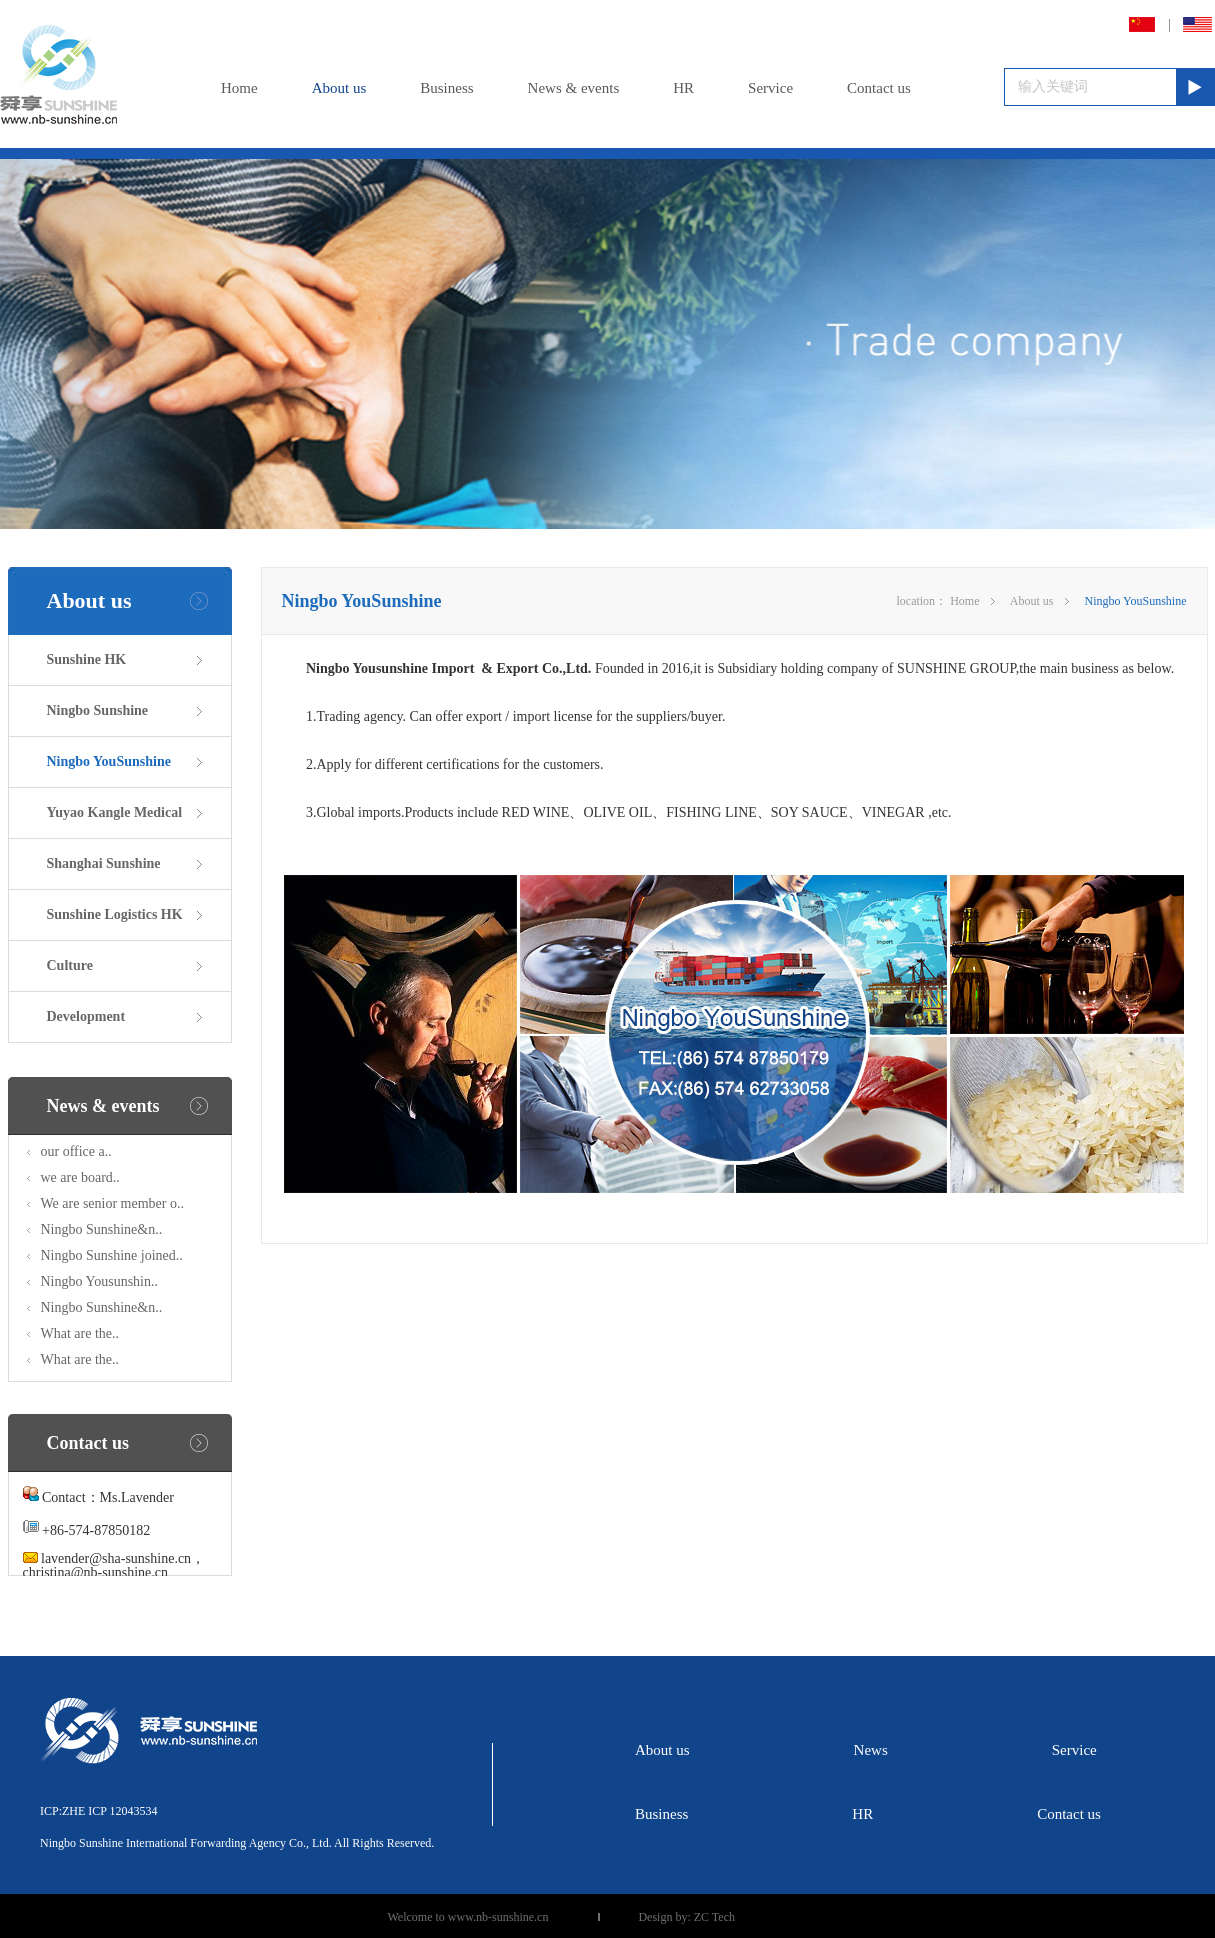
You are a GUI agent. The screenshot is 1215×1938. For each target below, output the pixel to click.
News (871, 1750)
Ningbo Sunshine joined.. (112, 1255)
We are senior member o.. (112, 1203)
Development (86, 1016)
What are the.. (80, 1333)
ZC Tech (714, 1917)
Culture (70, 965)
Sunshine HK (87, 659)
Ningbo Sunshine (98, 710)
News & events (574, 88)
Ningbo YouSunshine (109, 761)
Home (239, 88)
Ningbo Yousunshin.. (99, 1281)
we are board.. (80, 1177)
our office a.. (76, 1151)
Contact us (879, 88)
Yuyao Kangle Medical (115, 812)
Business (446, 88)
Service (770, 88)
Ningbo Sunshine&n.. (102, 1229)
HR (683, 88)
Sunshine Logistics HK (115, 914)
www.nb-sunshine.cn (498, 1917)
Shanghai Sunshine (104, 863)
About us (339, 88)
